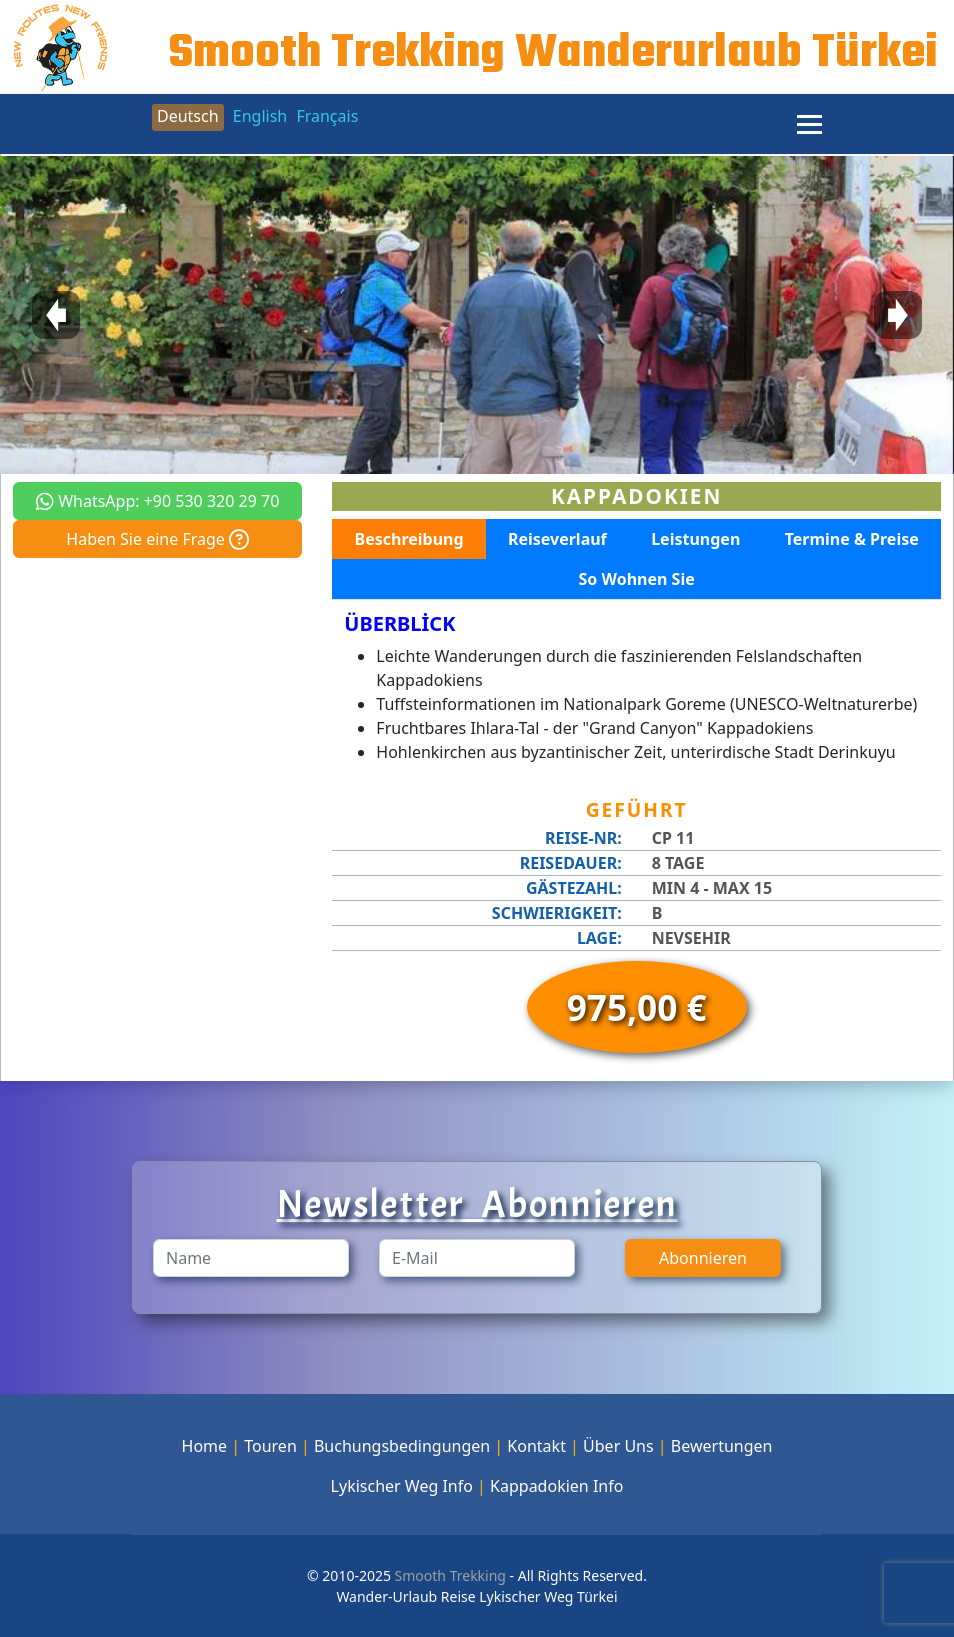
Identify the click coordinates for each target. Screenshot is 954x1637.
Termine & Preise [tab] (852, 539)
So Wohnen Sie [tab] (637, 579)
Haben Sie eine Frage (157, 539)
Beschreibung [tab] (409, 539)
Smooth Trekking (448, 1575)
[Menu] (809, 124)
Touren (270, 1446)
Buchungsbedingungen (402, 1446)
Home (205, 1446)
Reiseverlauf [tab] (557, 539)
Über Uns (618, 1446)
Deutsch (188, 116)
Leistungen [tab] (695, 539)
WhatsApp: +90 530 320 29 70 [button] (157, 501)
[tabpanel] (636, 688)
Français (327, 116)
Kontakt (536, 1446)
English (260, 116)
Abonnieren (703, 1258)
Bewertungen (722, 1446)
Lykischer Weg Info (402, 1486)
